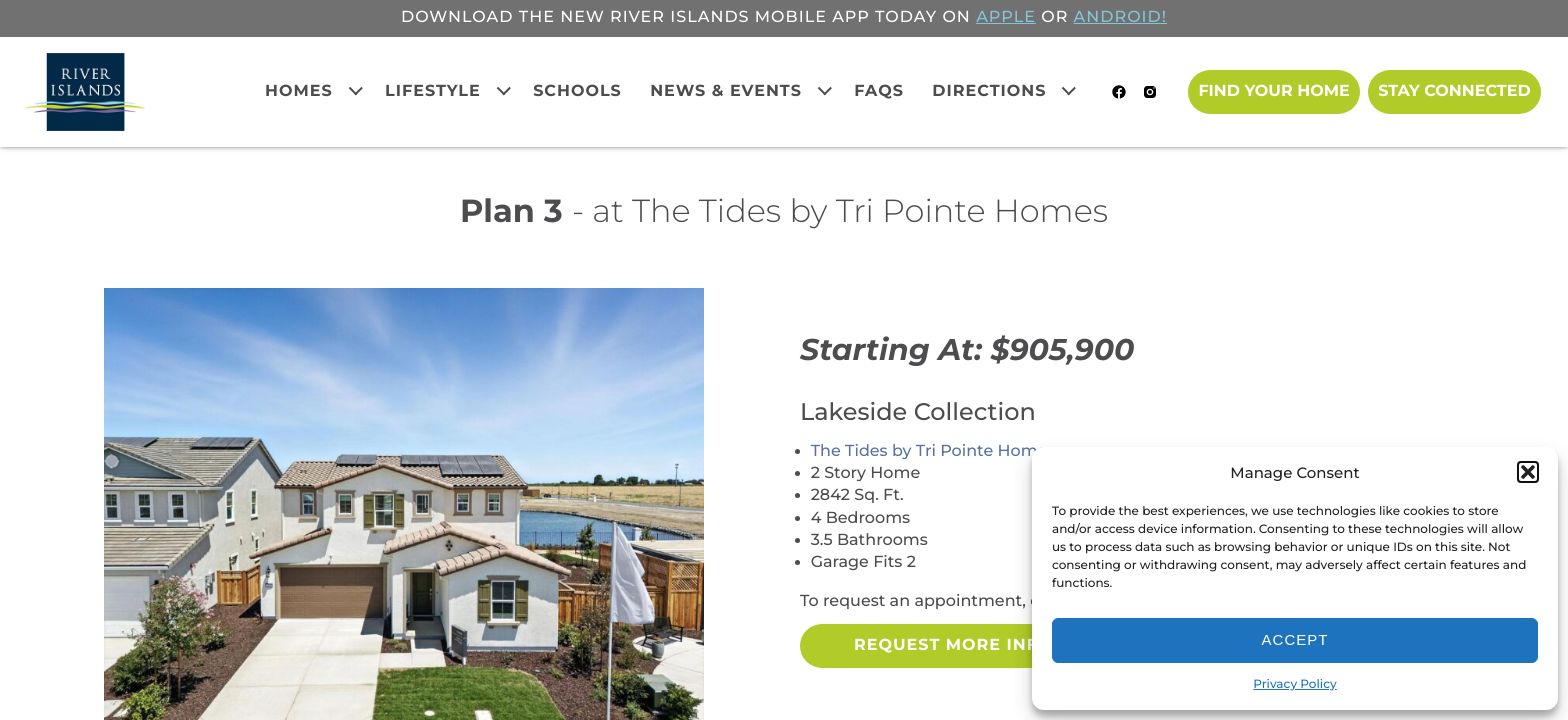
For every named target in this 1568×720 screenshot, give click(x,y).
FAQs (879, 91)
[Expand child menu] (355, 90)
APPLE (1006, 17)
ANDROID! (1120, 17)
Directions (989, 91)
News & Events (726, 91)
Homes (299, 91)
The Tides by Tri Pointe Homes (933, 451)
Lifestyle (433, 91)
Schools (577, 91)
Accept (1295, 639)
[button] (1528, 472)
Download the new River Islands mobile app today (669, 17)
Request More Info (953, 645)
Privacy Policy (1294, 684)
